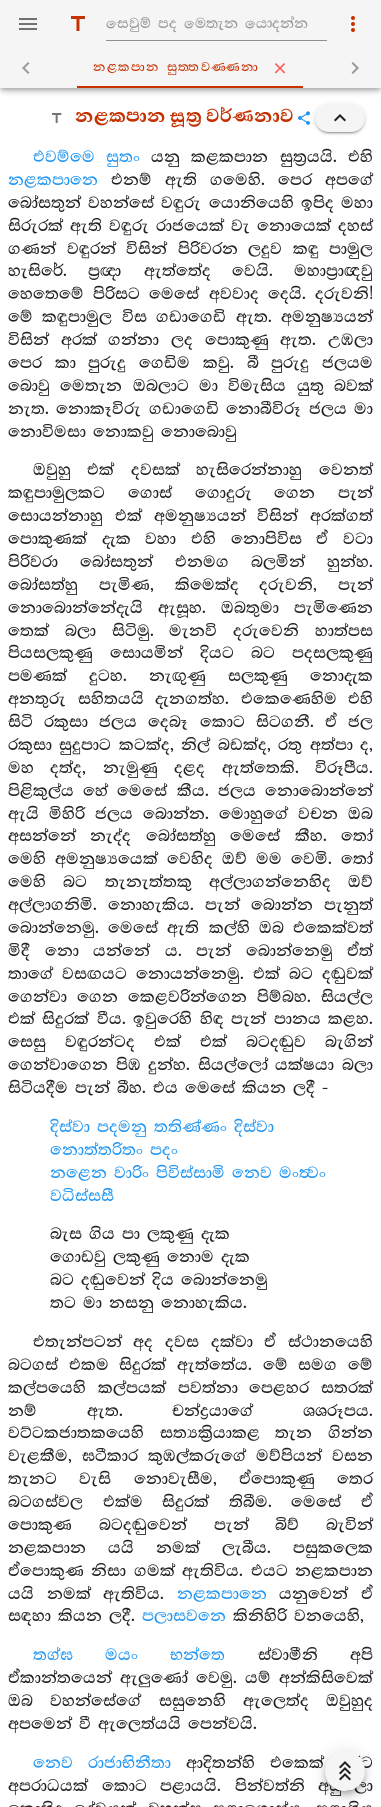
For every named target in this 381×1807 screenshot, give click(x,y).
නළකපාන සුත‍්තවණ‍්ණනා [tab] (194, 68)
